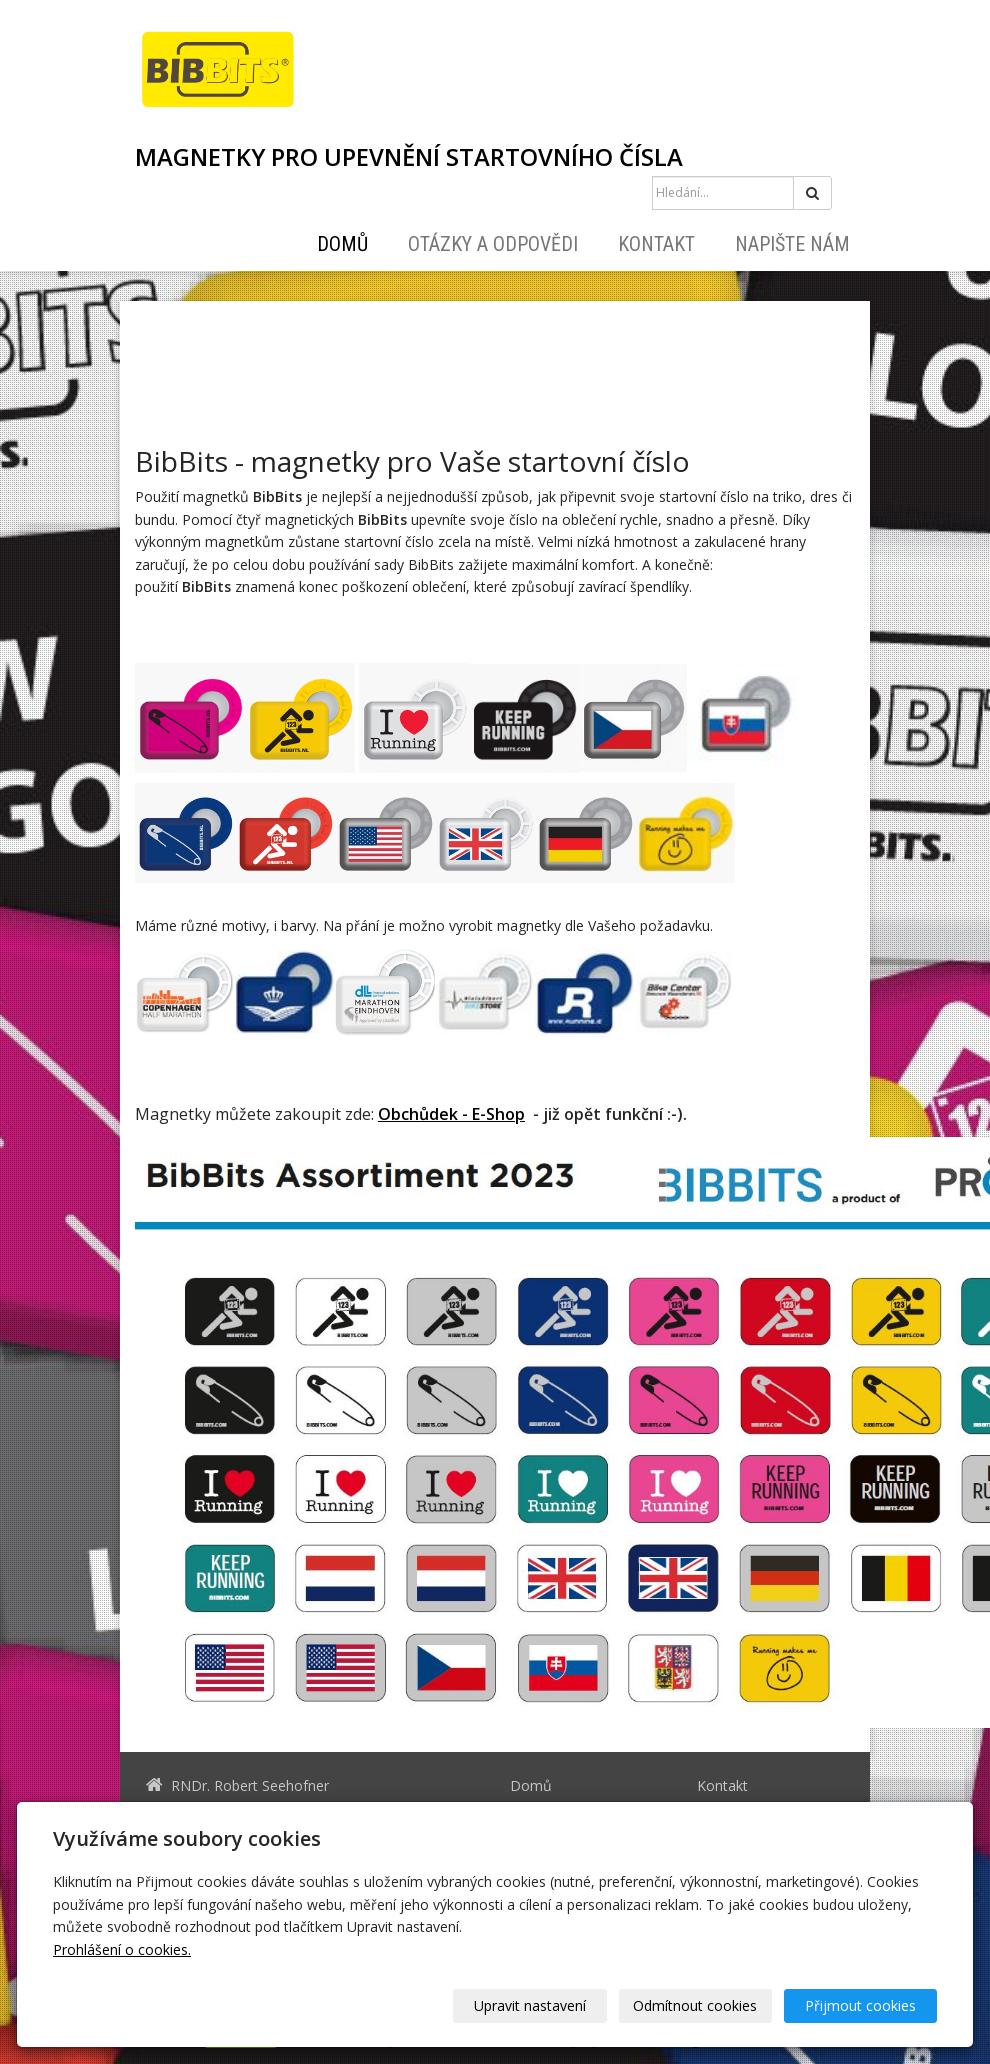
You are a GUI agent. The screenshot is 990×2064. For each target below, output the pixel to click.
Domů (342, 244)
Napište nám (792, 244)
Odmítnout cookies (696, 2005)
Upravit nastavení (531, 2005)
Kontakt (656, 244)
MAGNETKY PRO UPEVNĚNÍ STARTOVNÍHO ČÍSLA (409, 157)
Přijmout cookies (860, 2005)
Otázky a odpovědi (493, 244)
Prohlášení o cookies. (122, 1949)
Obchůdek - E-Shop (451, 1114)
